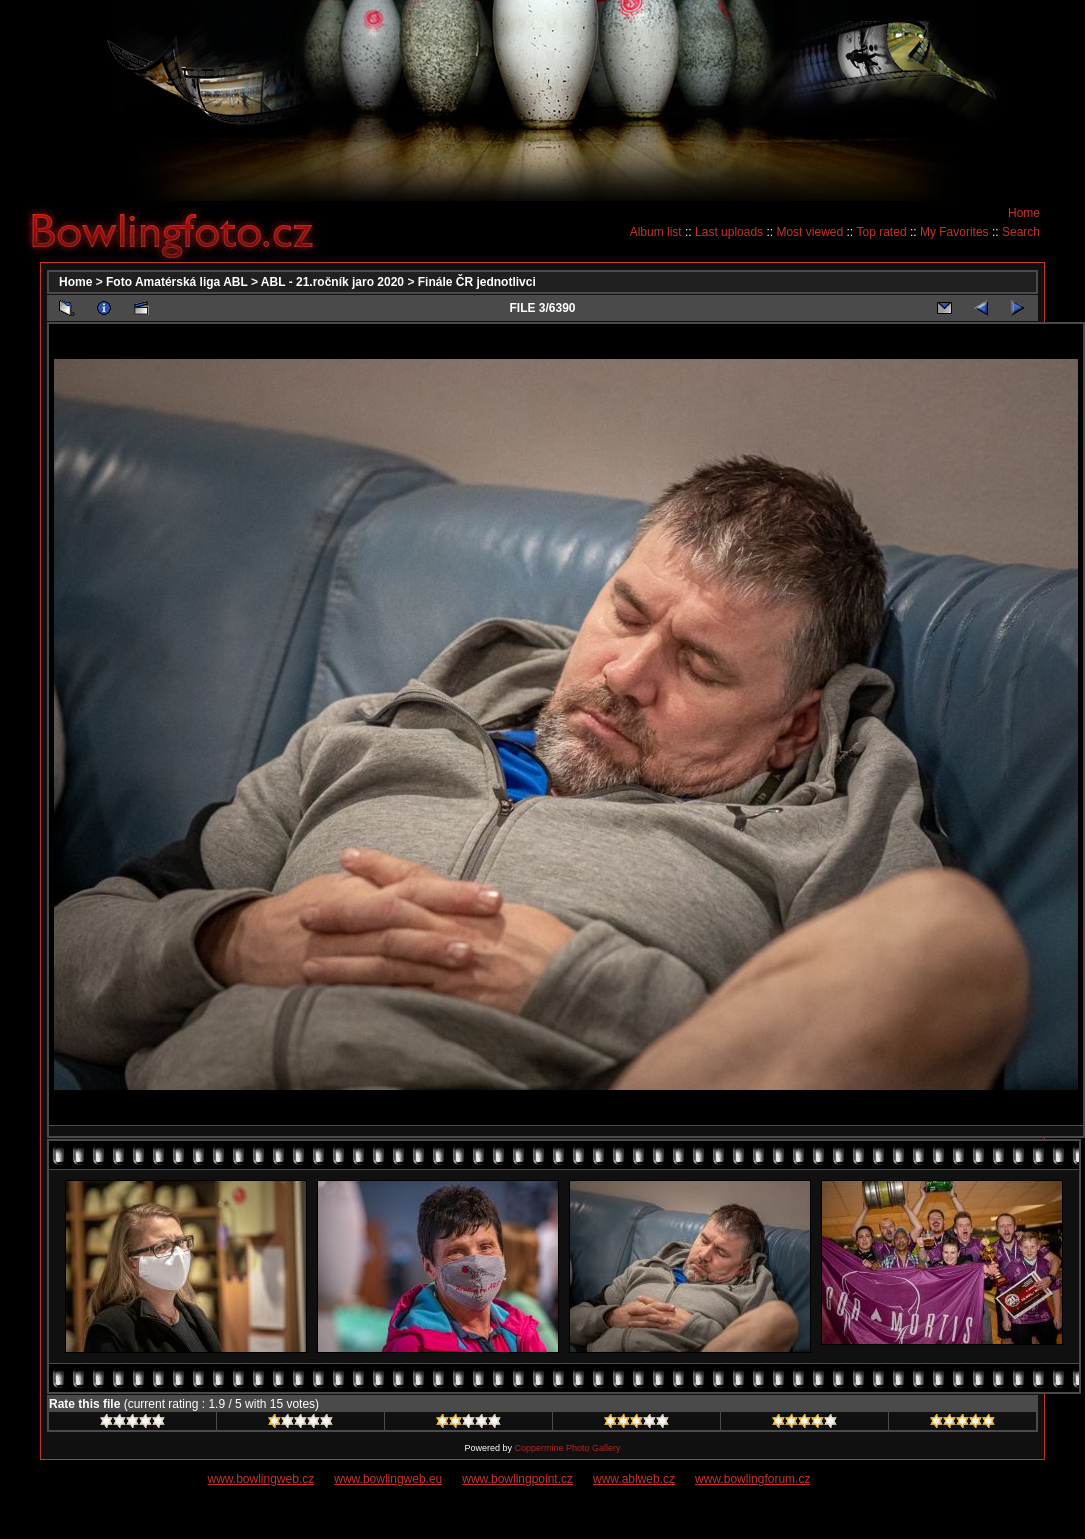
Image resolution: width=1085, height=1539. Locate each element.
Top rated (882, 232)
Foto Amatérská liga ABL (177, 282)
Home (1024, 213)
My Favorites (954, 232)
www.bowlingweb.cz (261, 1479)
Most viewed (809, 232)
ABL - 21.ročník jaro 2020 (332, 282)
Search (1021, 232)
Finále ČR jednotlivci (477, 282)
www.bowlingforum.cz (752, 1479)
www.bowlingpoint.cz (517, 1479)
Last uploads (729, 232)
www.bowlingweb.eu (388, 1479)
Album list (656, 232)
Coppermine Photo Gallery (567, 1448)
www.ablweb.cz (634, 1479)
